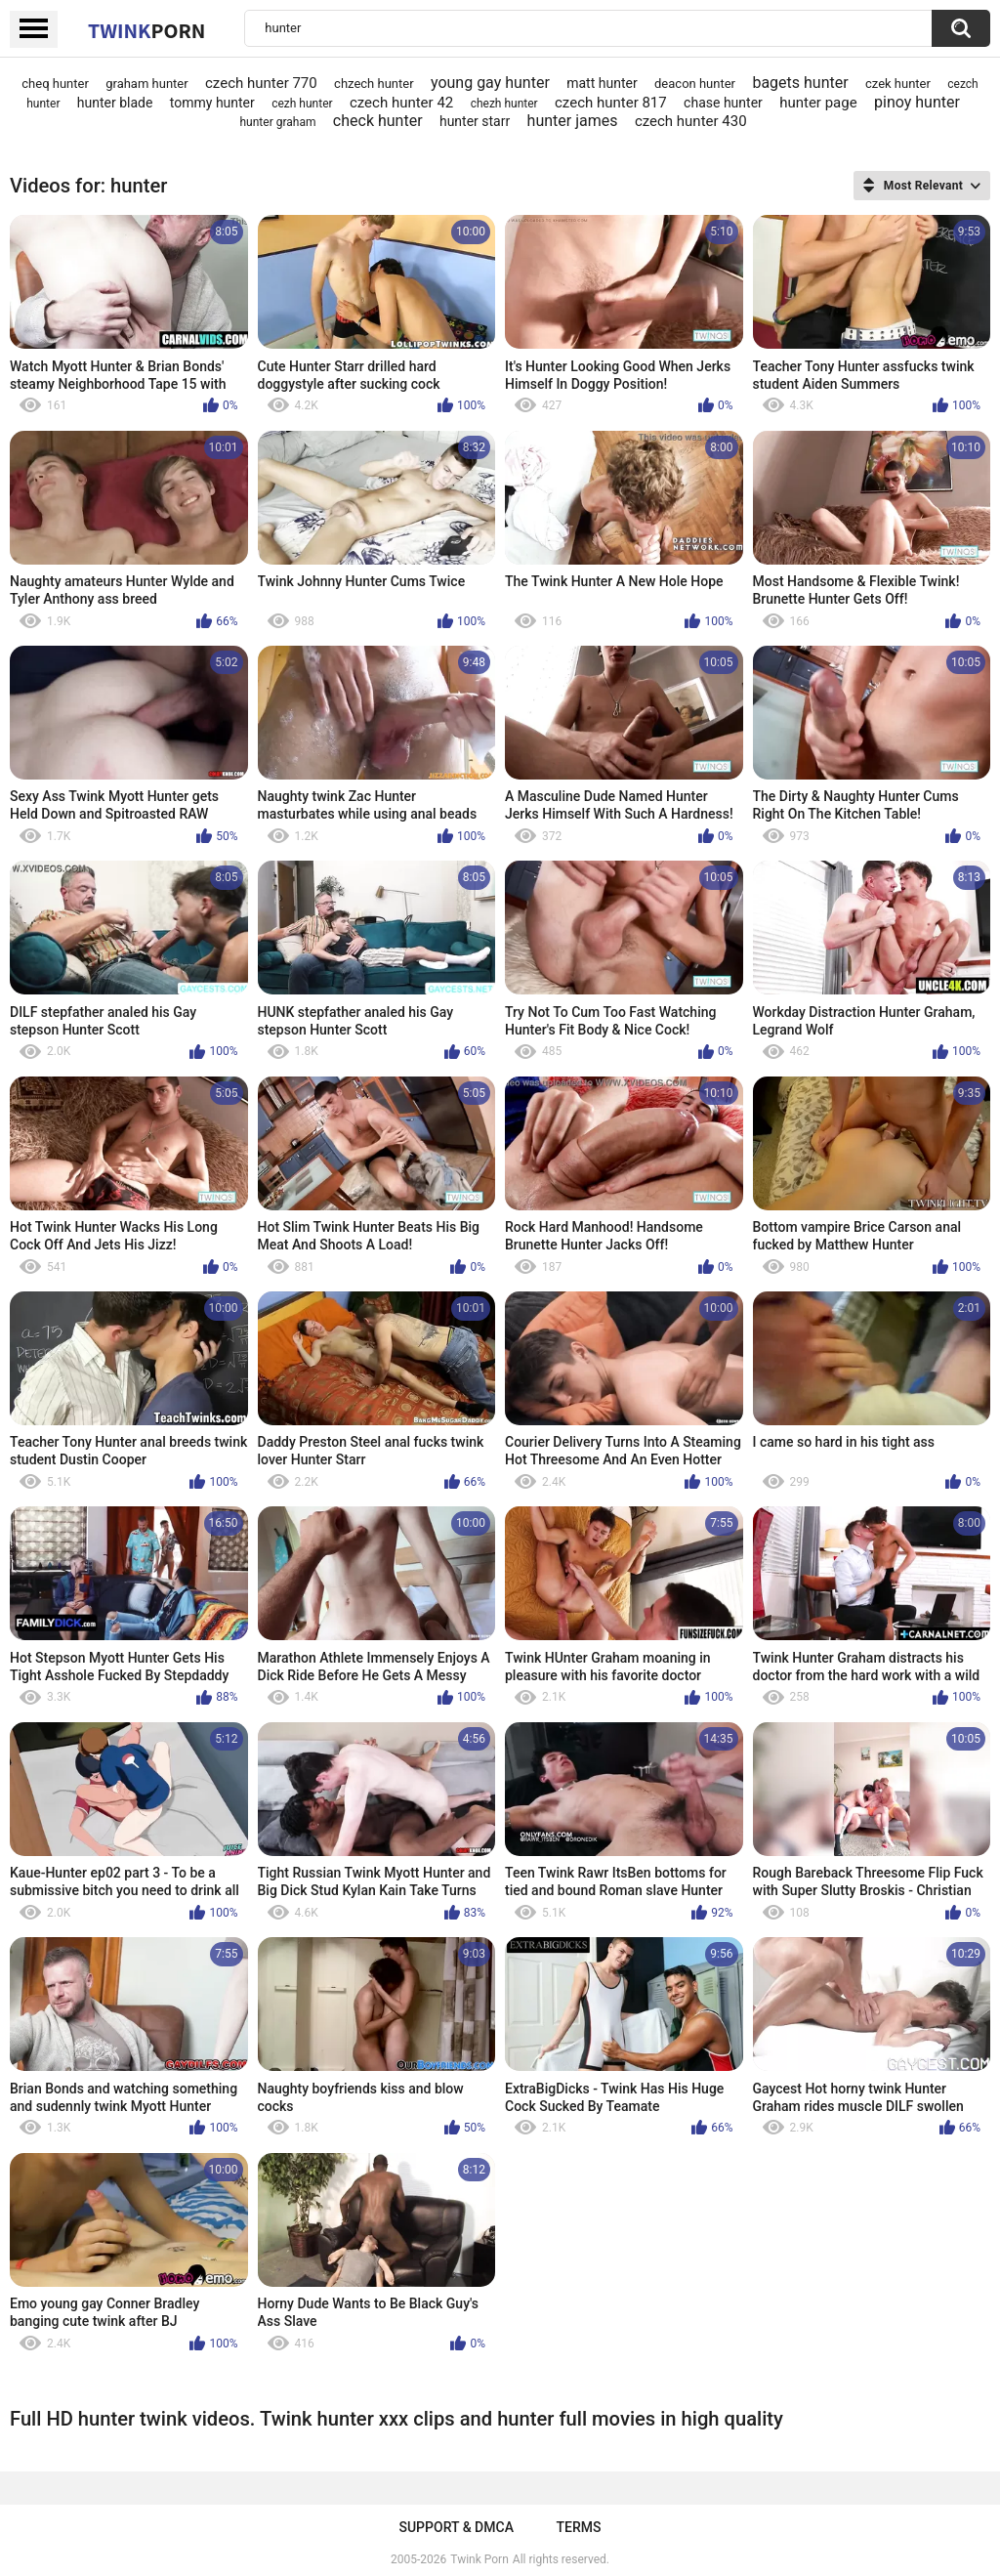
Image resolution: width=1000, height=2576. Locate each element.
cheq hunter (55, 83)
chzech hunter (373, 83)
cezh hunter (301, 103)
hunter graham (278, 122)
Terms (579, 2527)
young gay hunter (490, 82)
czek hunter (898, 83)
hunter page (817, 102)
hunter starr (474, 121)
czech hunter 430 (691, 121)
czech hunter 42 (401, 102)
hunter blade (115, 102)
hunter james (572, 120)
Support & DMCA (455, 2527)
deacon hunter (694, 83)
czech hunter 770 (261, 83)
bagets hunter (800, 82)
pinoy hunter (917, 102)
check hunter (378, 120)
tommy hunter (212, 102)
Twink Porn (479, 2559)
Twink (146, 30)
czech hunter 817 (611, 102)
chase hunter (723, 102)
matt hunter (601, 83)
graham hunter (146, 83)
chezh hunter (504, 103)
